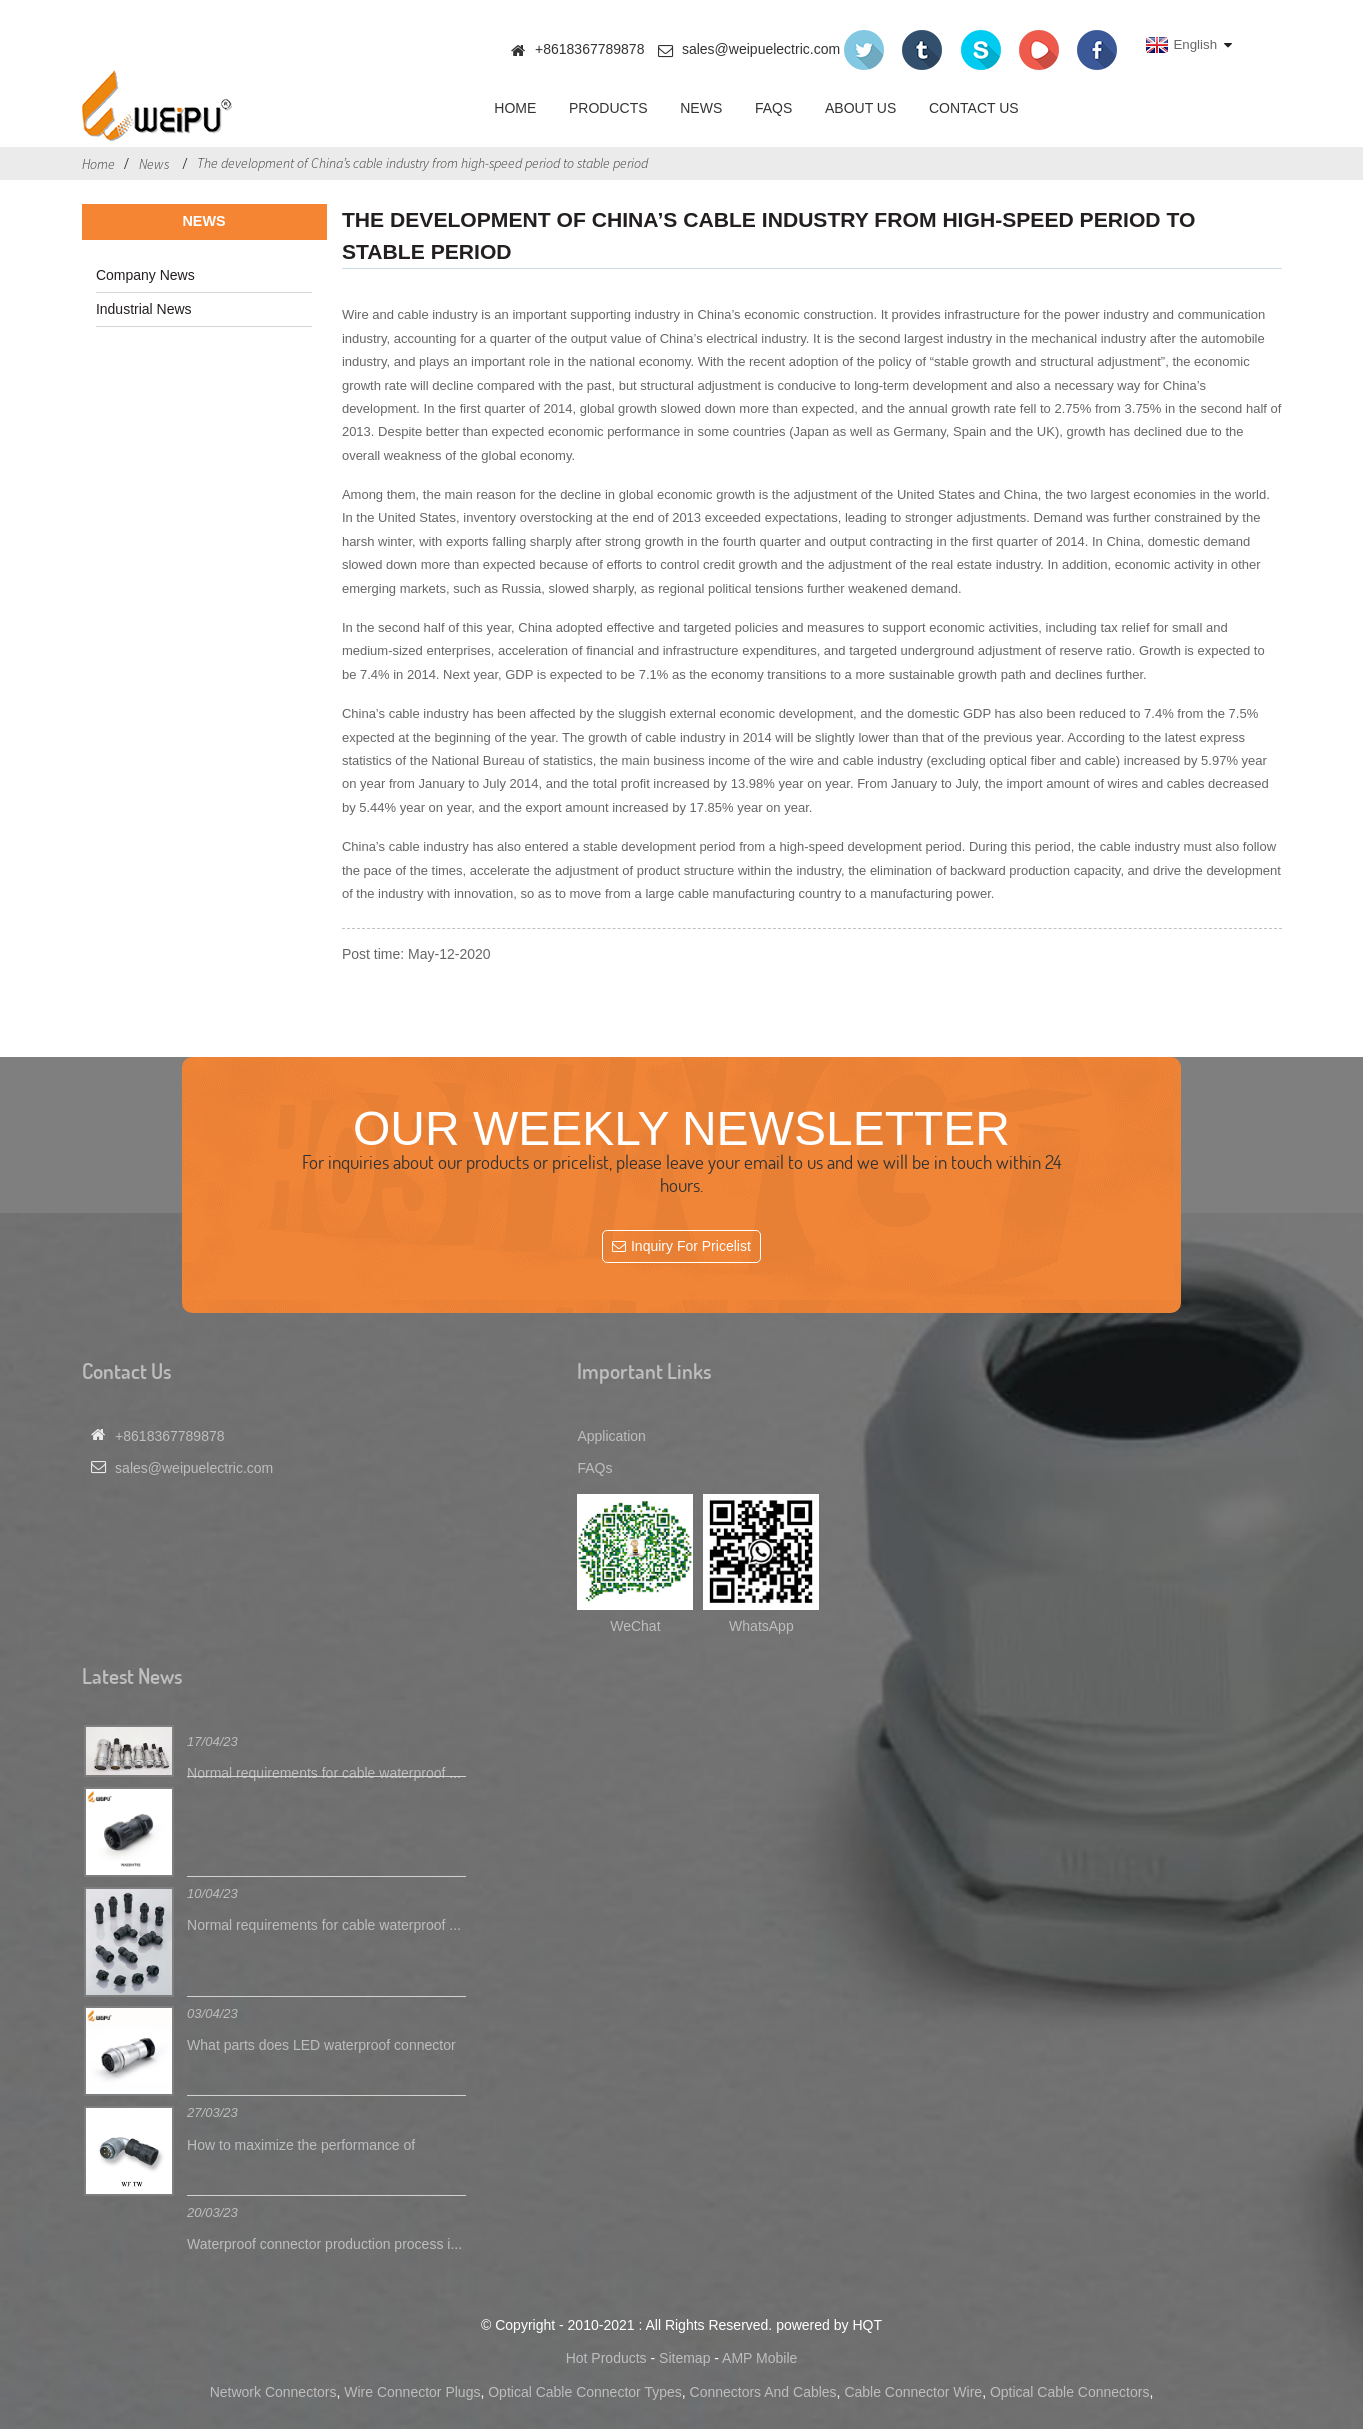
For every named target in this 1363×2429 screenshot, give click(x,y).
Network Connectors (273, 2392)
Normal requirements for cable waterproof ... (324, 1773)
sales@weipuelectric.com (761, 49)
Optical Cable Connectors (1070, 2392)
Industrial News (144, 309)
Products (608, 108)
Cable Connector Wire (913, 2392)
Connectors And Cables (763, 2392)
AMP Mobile (759, 2358)
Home (515, 108)
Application (611, 1436)
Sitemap (684, 2358)
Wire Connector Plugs (412, 2392)
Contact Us (974, 108)
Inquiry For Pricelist (691, 1246)
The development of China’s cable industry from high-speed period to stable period (422, 163)
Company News (145, 275)
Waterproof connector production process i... (324, 2244)
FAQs (773, 108)
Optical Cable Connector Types (585, 2392)
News (701, 108)
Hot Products (606, 2358)
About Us (860, 108)
